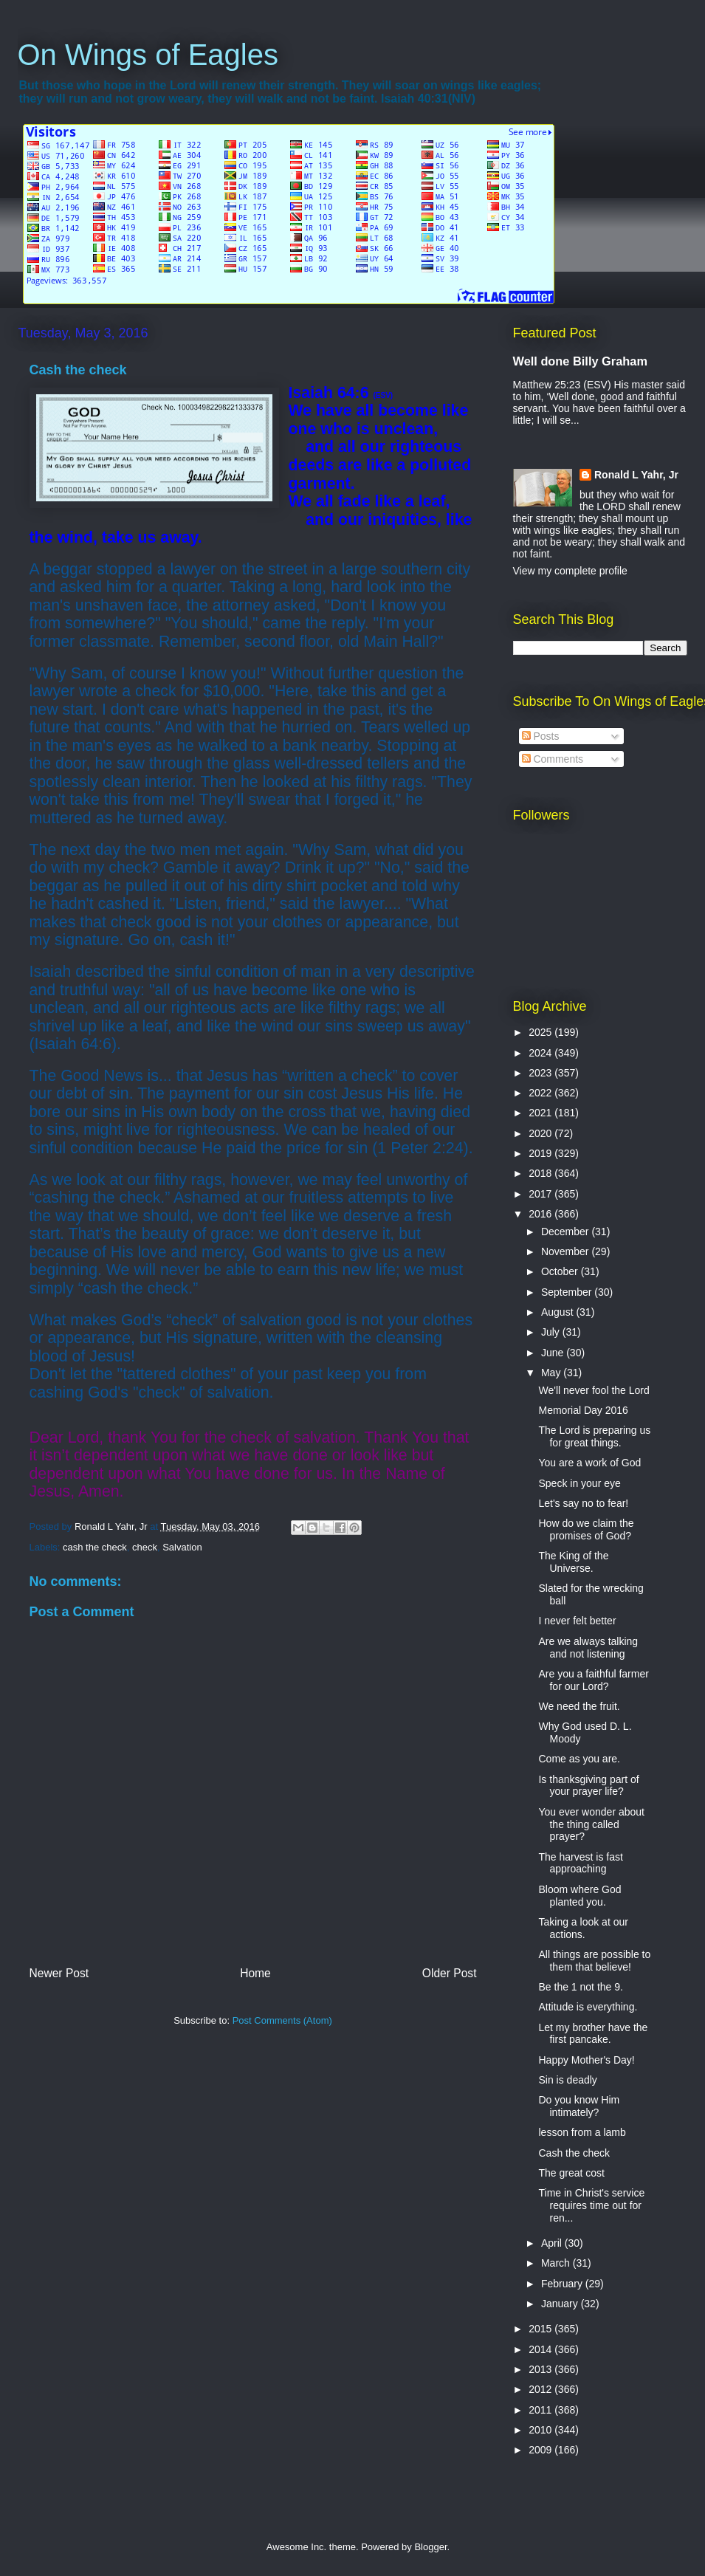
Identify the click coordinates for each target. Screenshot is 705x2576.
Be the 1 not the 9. (580, 1987)
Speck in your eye (579, 1483)
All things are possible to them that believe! (594, 1960)
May (552, 1372)
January (561, 2303)
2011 (541, 2410)
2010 (541, 2430)
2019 (541, 1153)
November (566, 1251)
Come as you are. (579, 1759)
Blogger (430, 2546)
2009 (541, 2450)
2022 (541, 1093)
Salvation (182, 1547)
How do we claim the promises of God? (585, 1529)
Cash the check (574, 2153)
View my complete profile (570, 571)
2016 (541, 1214)
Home (255, 1973)
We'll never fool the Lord (593, 1390)
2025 (541, 1032)
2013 (541, 2369)
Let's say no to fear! (583, 1503)
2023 (541, 1073)
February (563, 2284)
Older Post (449, 1973)
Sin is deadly (567, 2080)
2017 (541, 1194)
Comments (553, 759)
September (567, 1292)
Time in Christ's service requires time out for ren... (591, 2205)
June (553, 1353)
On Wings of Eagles (148, 54)
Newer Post (59, 1973)
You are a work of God (589, 1463)
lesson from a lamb (581, 2132)
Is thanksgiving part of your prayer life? (588, 1785)
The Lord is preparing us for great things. (594, 1436)
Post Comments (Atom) (282, 2020)
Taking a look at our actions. (582, 1928)
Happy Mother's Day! (586, 2060)
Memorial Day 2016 (582, 1410)
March (557, 2263)
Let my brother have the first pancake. (592, 2034)
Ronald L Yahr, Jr (636, 475)
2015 (541, 2329)
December (566, 1231)
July (552, 1332)
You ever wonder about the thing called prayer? (591, 1824)
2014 (541, 2349)
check (144, 1547)
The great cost (571, 2173)
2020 (541, 1133)
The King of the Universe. (573, 1562)
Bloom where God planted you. (579, 1895)
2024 (541, 1053)
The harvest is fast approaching (580, 1863)
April (553, 2243)
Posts (541, 736)
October (561, 1271)
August (558, 1312)
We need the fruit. (578, 1706)
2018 (541, 1173)
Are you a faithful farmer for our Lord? (593, 1680)
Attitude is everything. (587, 2007)
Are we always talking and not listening (588, 1647)
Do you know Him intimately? (578, 2106)
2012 (541, 2389)
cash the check (95, 1547)
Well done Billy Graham (580, 361)
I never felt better (577, 1621)
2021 (541, 1113)
